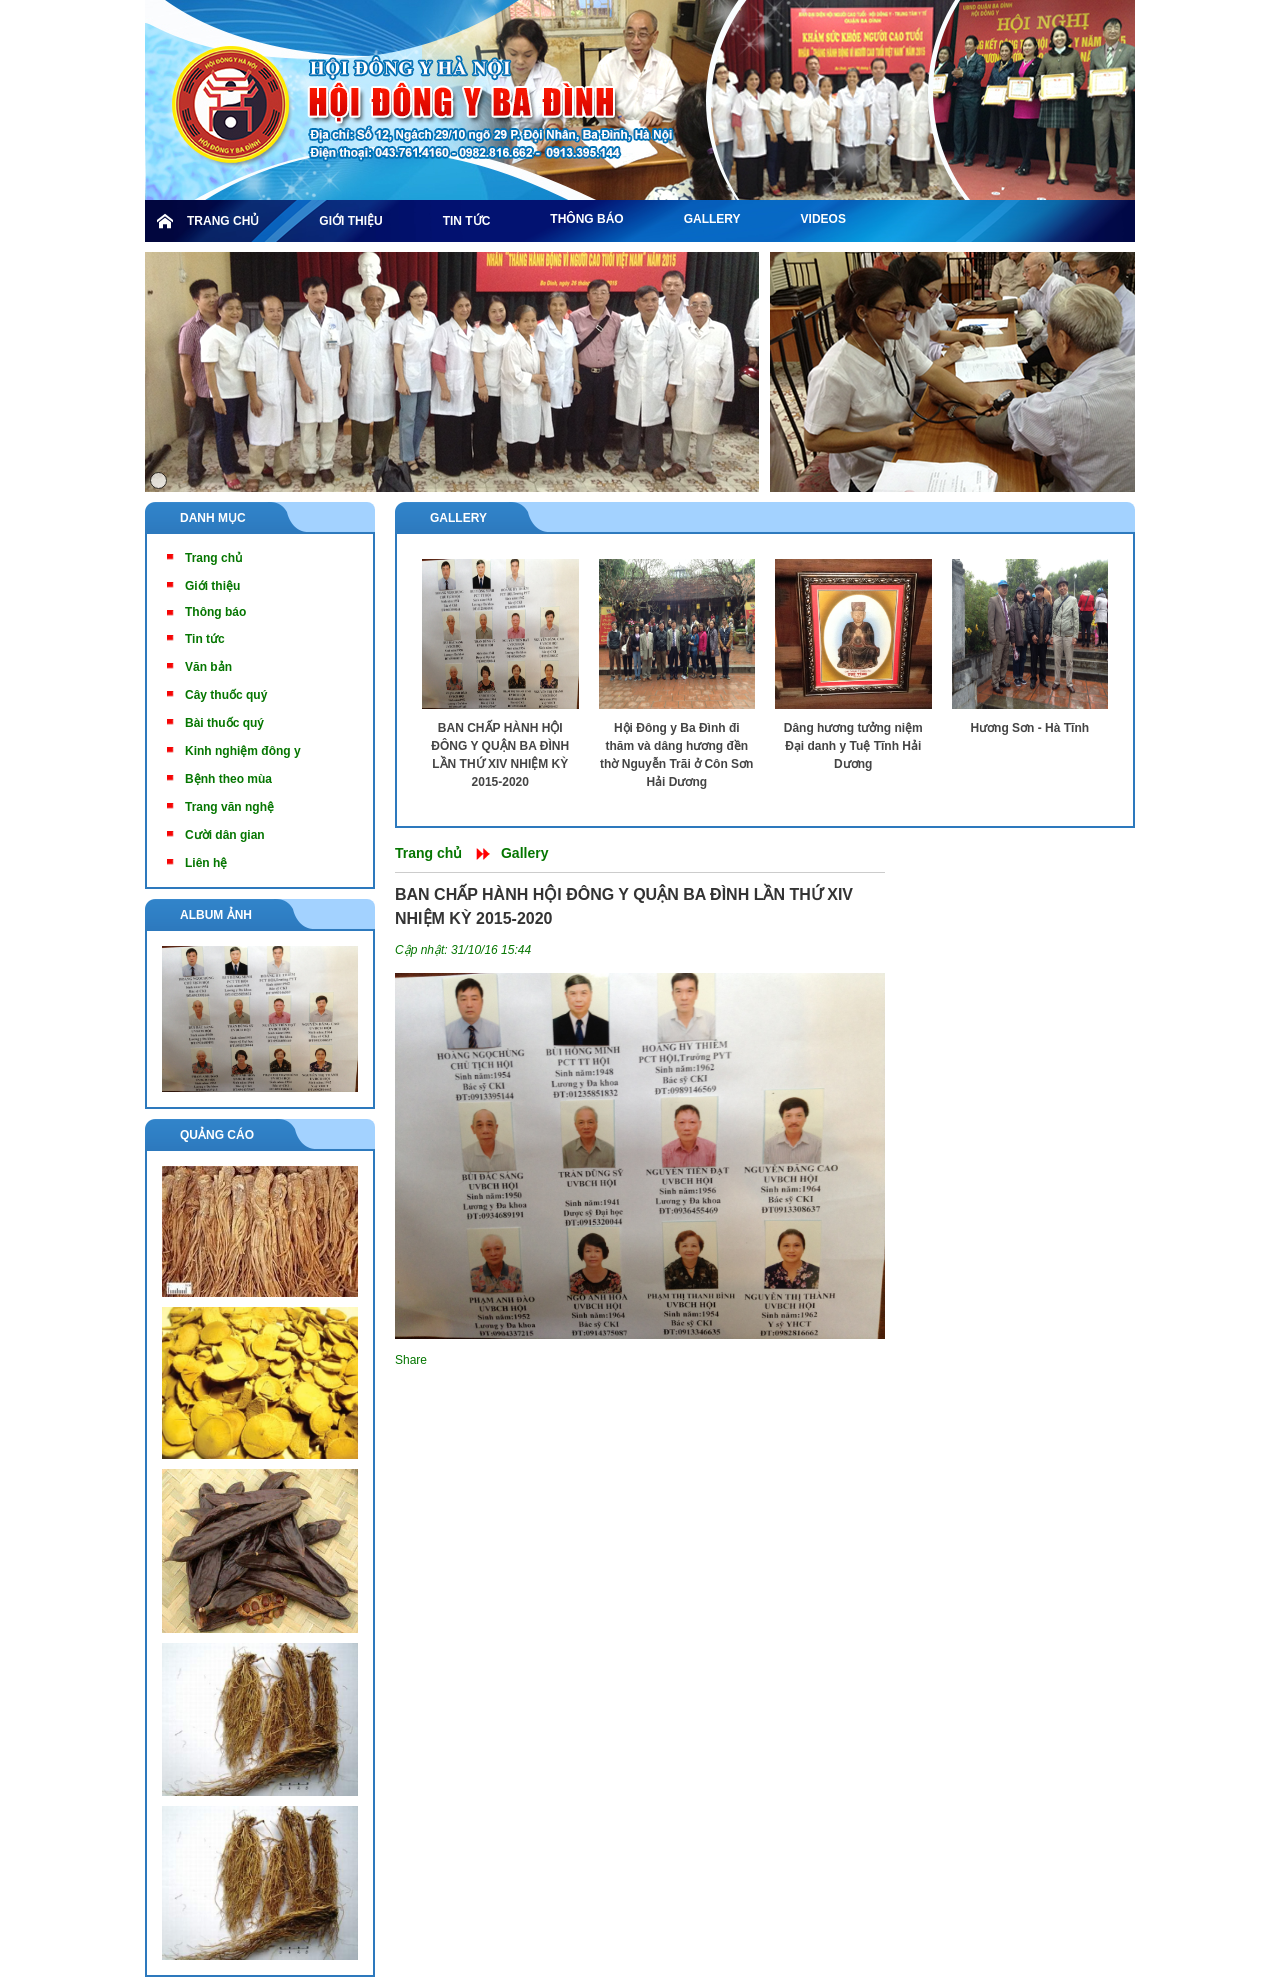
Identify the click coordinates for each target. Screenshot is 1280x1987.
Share (411, 1360)
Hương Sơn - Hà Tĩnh (1029, 728)
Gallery (458, 518)
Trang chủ (428, 853)
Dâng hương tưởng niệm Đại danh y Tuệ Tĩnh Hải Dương (853, 746)
